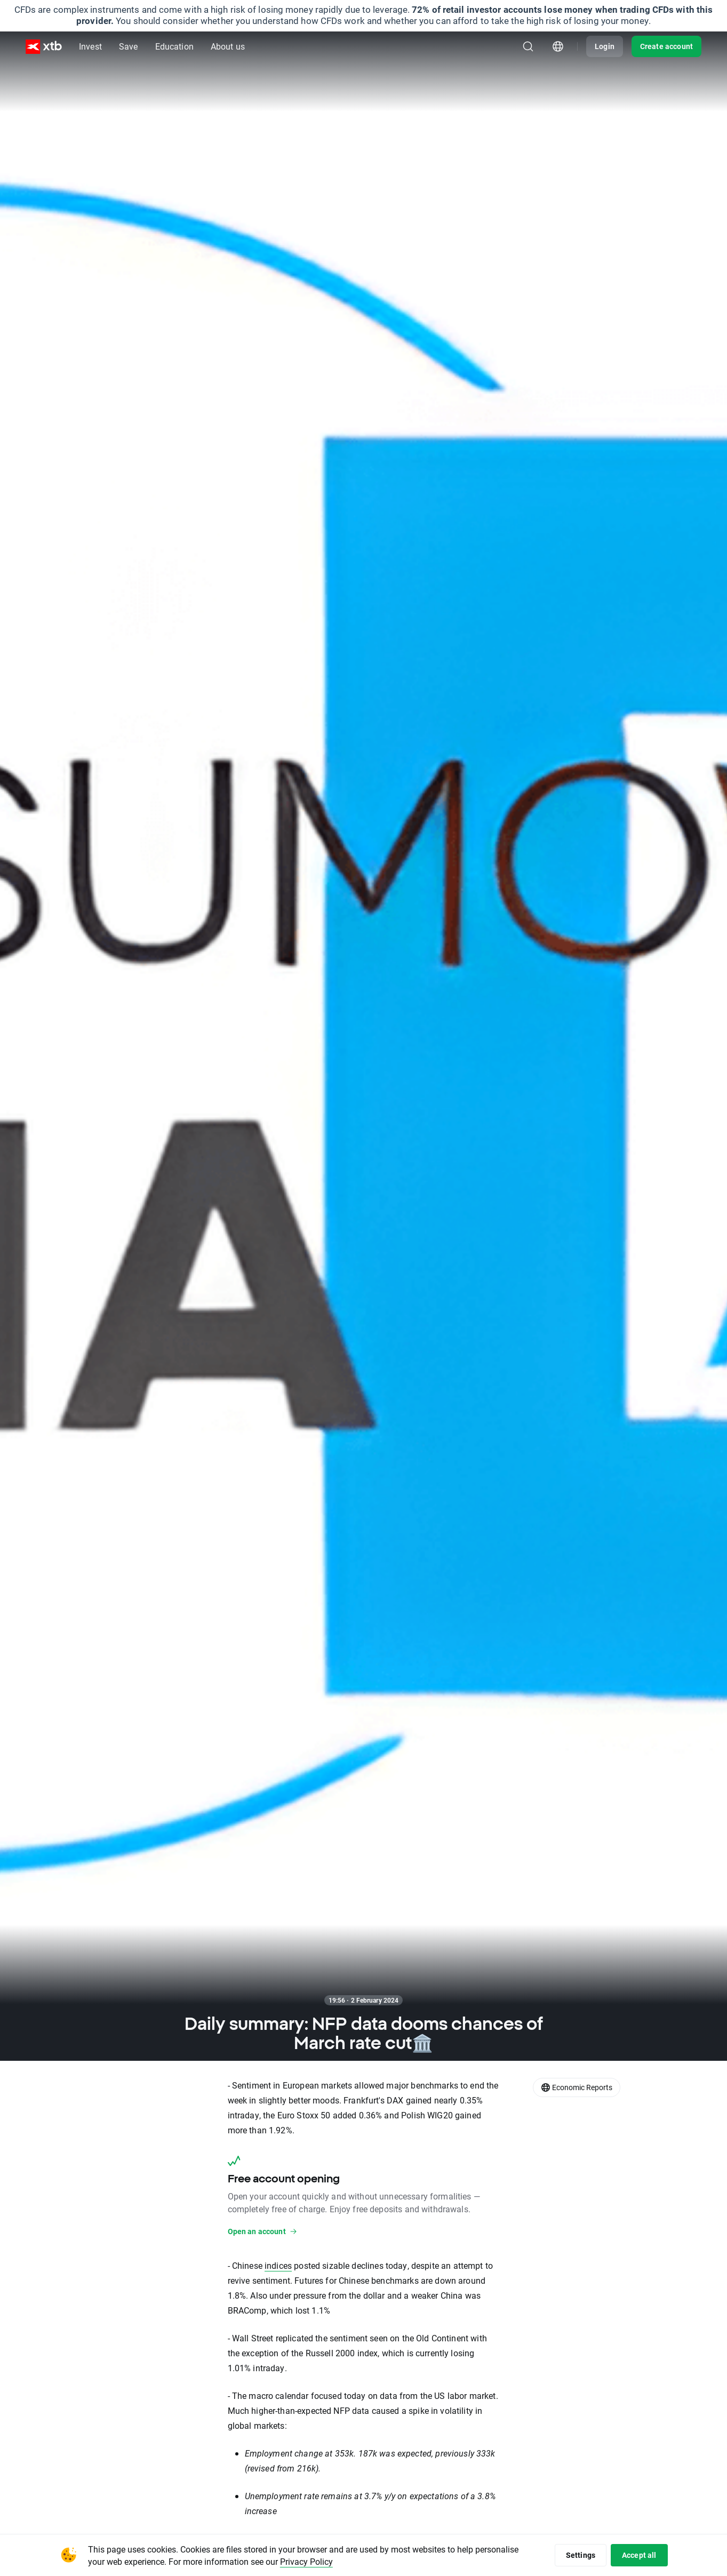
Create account (666, 46)
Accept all (639, 2555)
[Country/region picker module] (558, 46)
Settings (580, 2555)
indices (278, 2265)
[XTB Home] (44, 47)
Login (604, 46)
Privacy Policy (306, 2561)
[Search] (528, 46)
